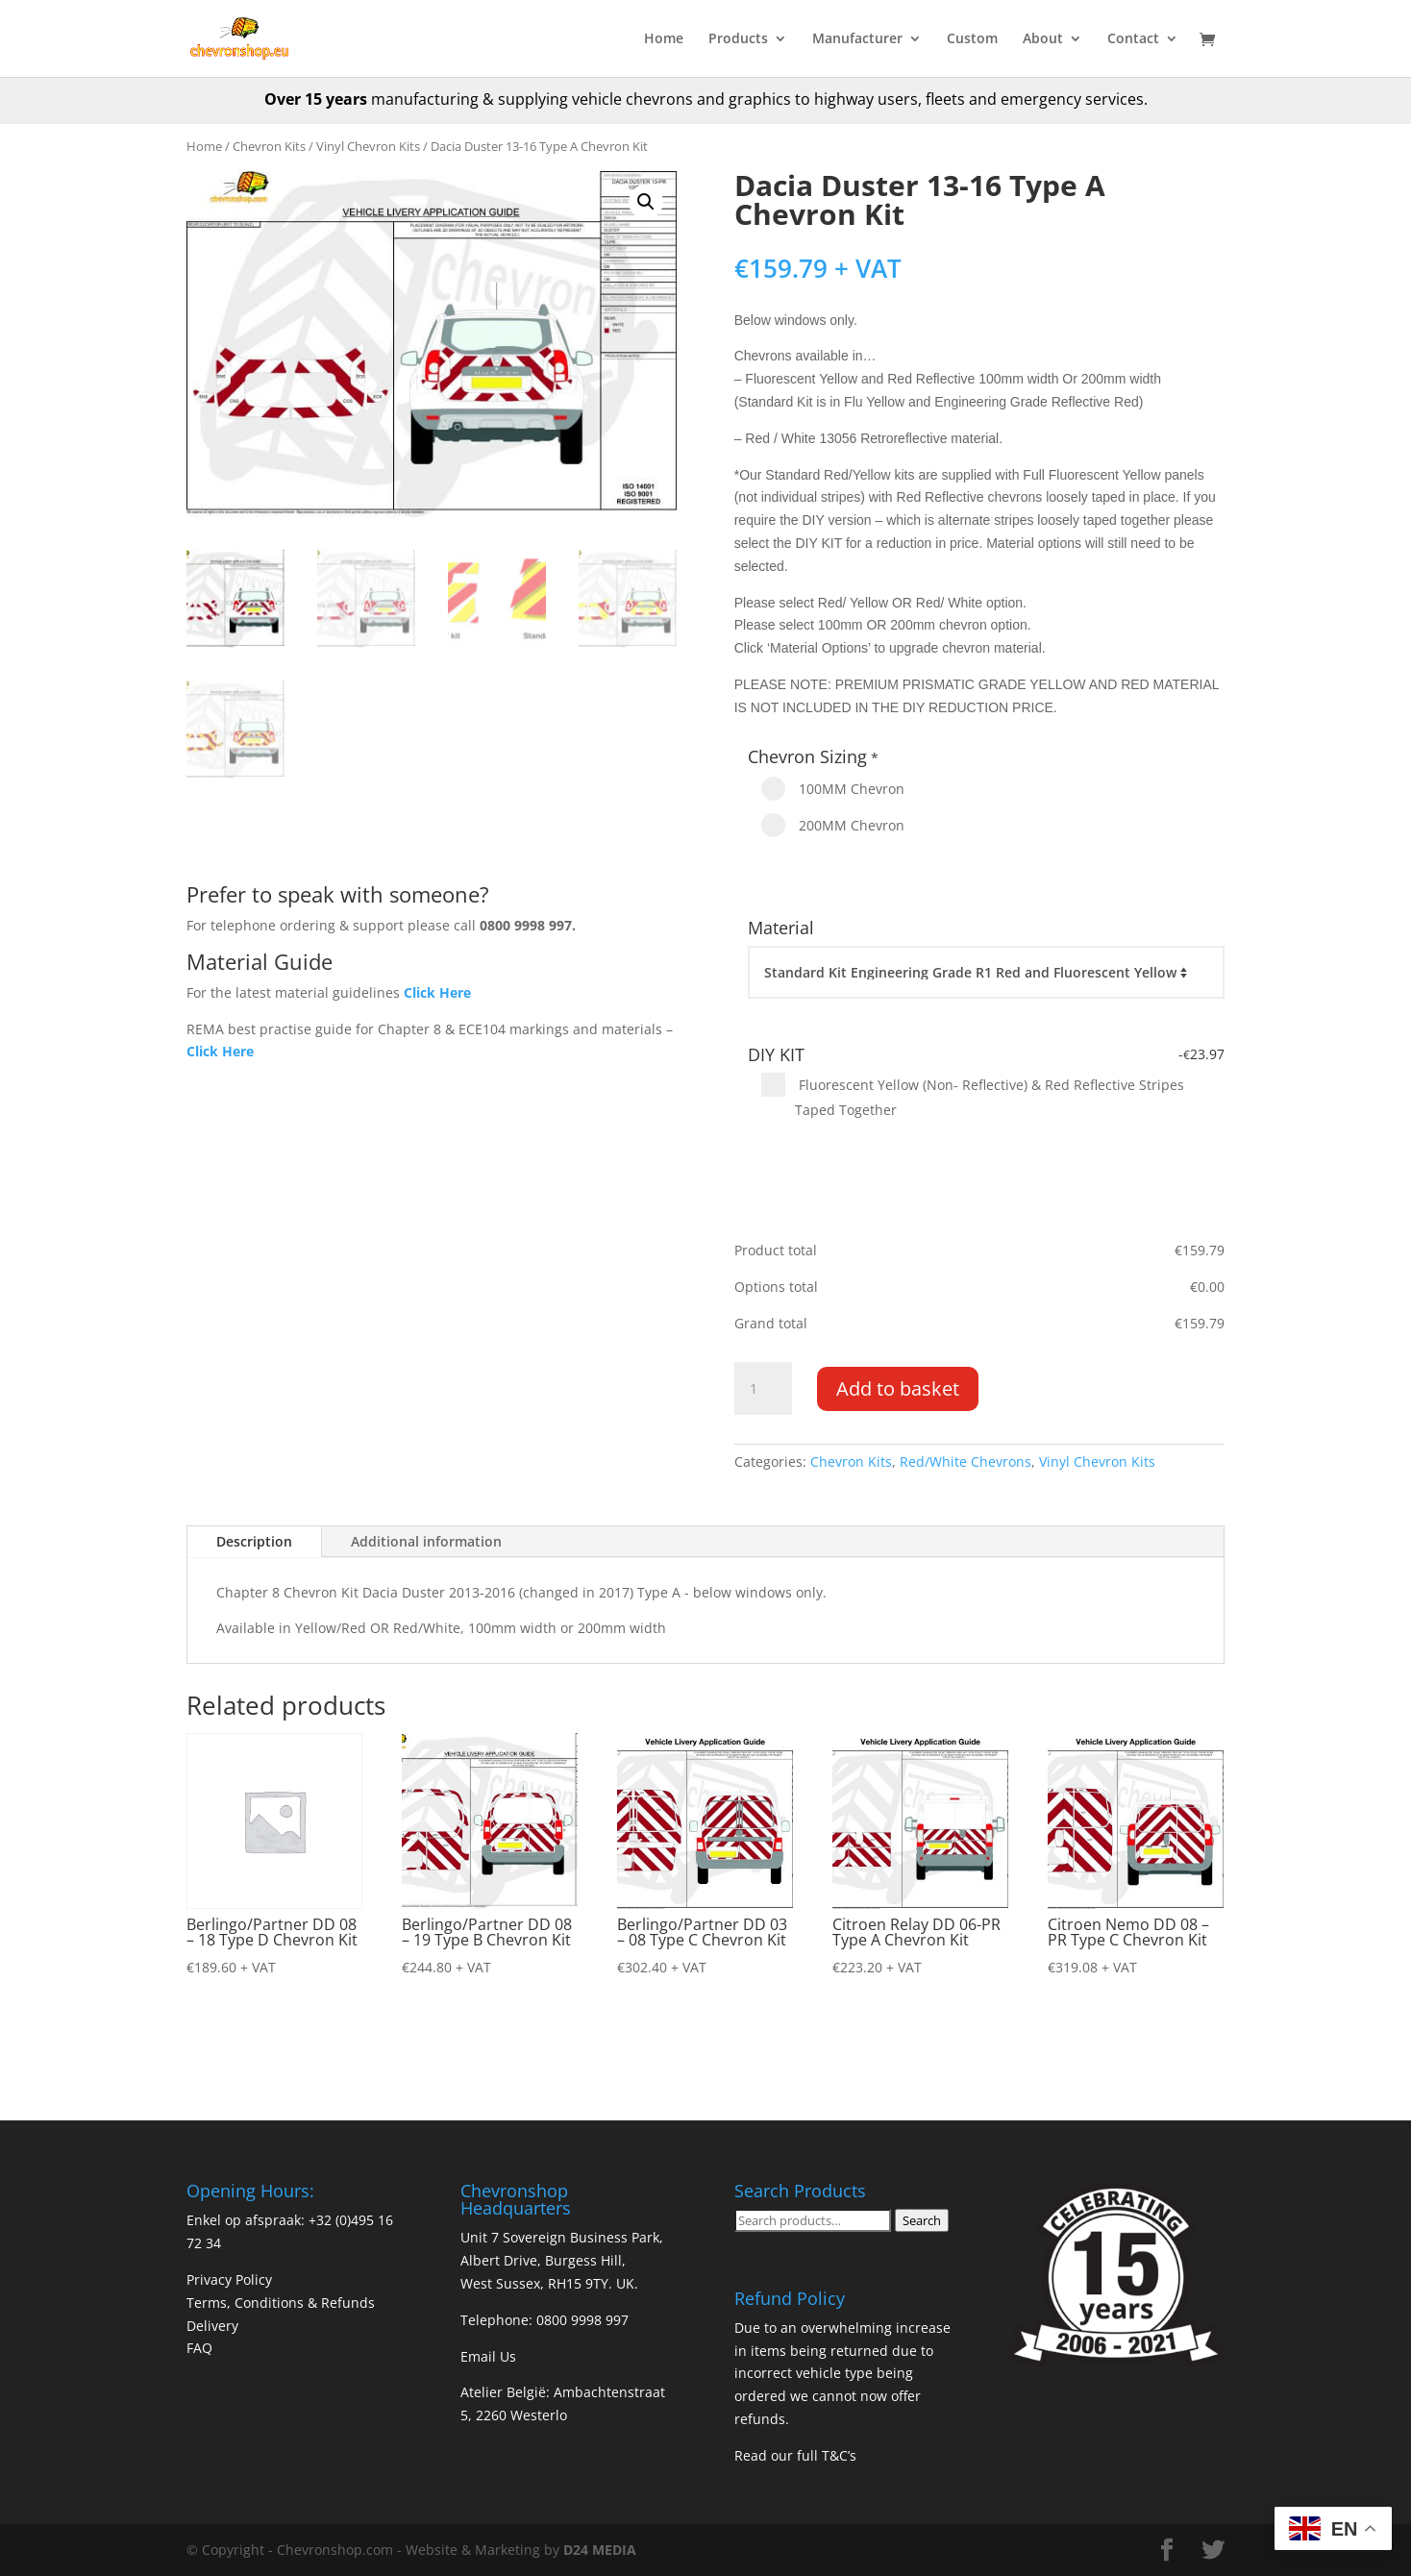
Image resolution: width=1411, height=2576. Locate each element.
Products (738, 39)
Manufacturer (857, 39)
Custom (972, 39)
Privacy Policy (229, 2279)
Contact (1133, 39)
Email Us (488, 2356)
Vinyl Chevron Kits (368, 146)
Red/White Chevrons (965, 1461)
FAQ (199, 2348)
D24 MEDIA (599, 2549)
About (1043, 39)
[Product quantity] (763, 1389)
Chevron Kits (269, 146)
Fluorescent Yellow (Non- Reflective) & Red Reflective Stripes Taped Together (972, 1096)
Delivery (212, 2325)
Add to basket (897, 1388)
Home (663, 39)
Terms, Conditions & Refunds (280, 2302)
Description (254, 1541)
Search (922, 2220)
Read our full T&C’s (795, 2455)
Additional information (426, 1541)
